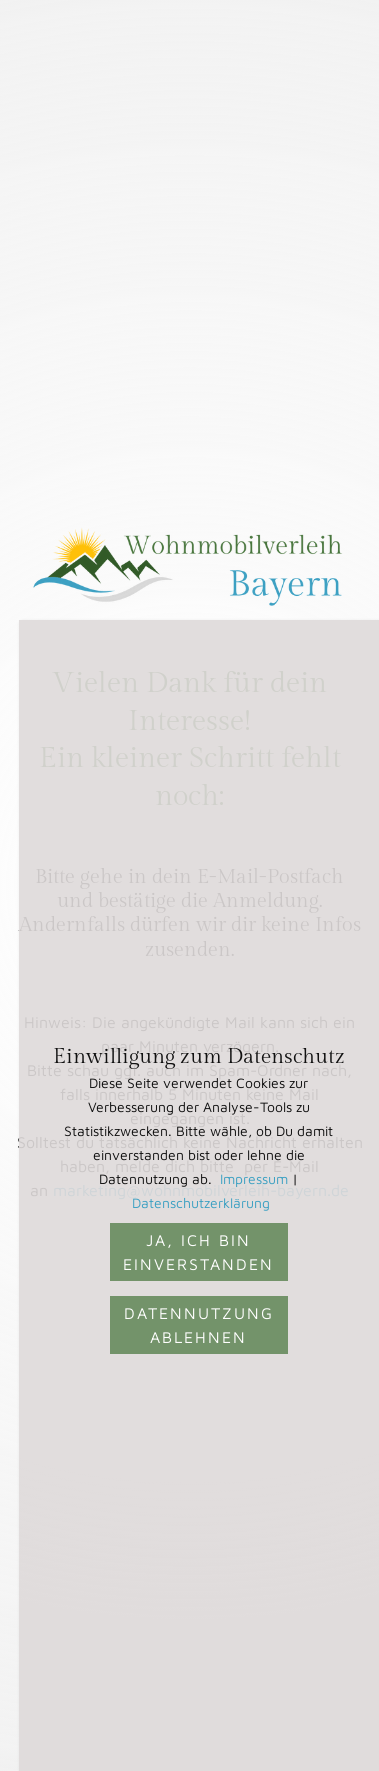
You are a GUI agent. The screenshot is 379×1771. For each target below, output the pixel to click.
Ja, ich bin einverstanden (198, 1252)
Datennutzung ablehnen (199, 1325)
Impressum (254, 1178)
